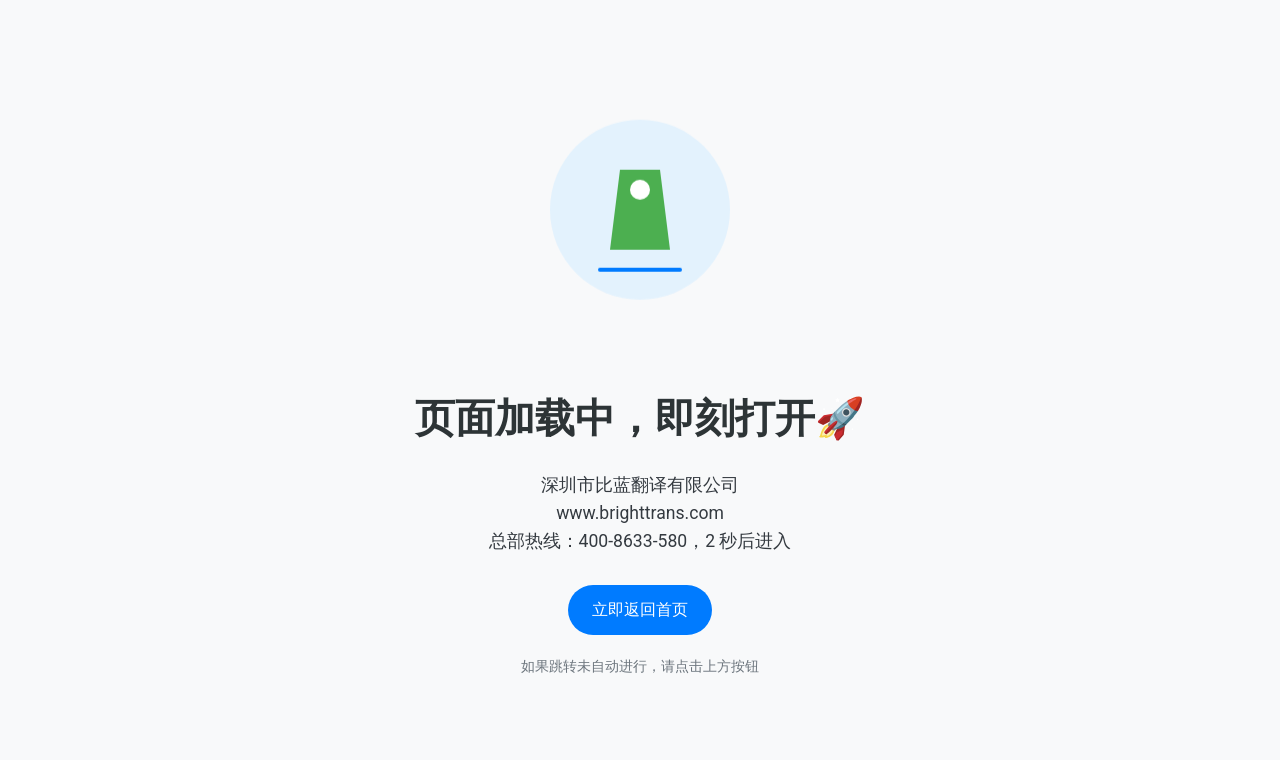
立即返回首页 (640, 609)
